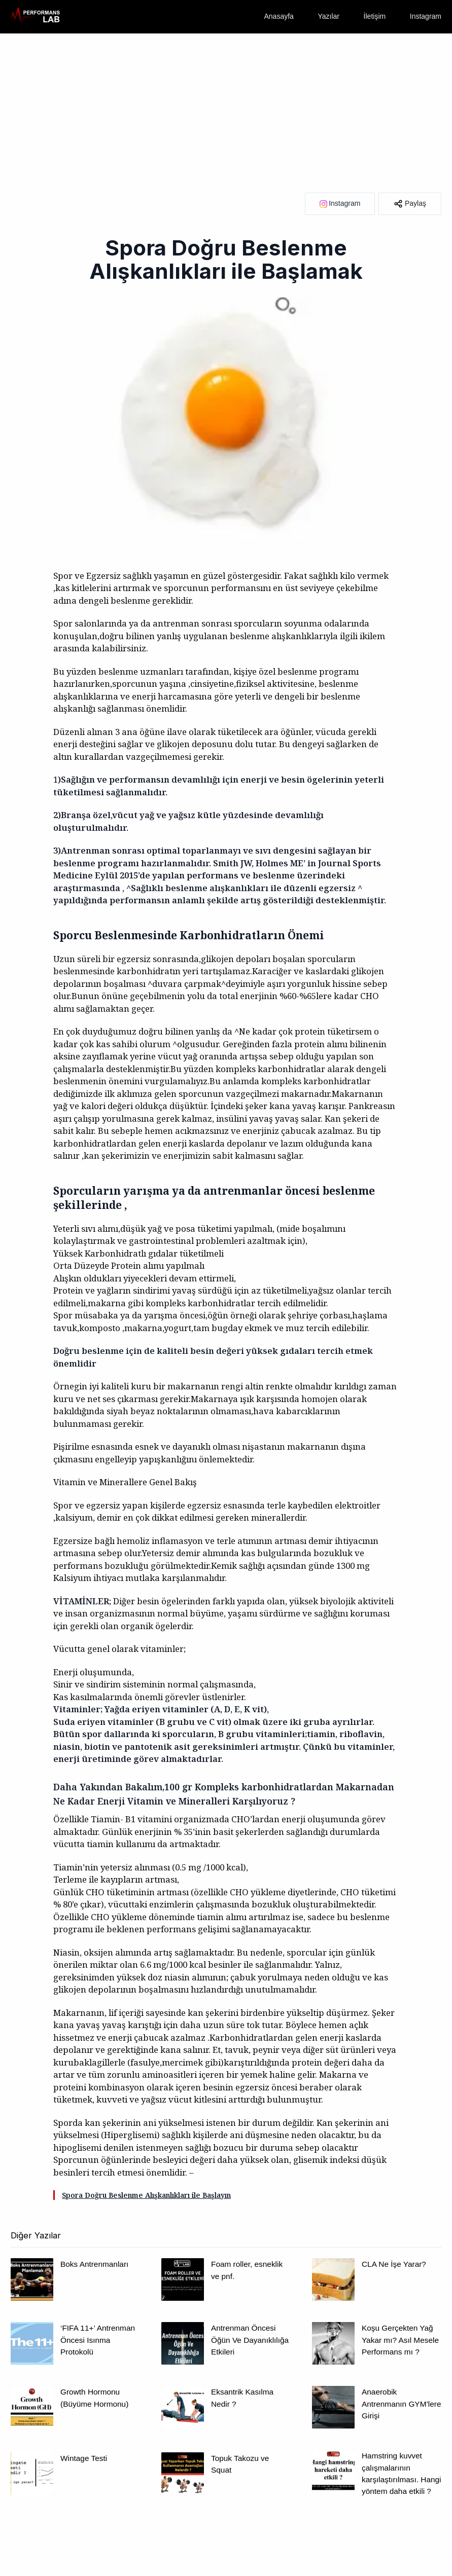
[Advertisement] (226, 109)
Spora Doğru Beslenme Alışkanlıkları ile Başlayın (146, 2195)
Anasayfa (278, 16)
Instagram (425, 16)
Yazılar (328, 16)
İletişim (375, 16)
